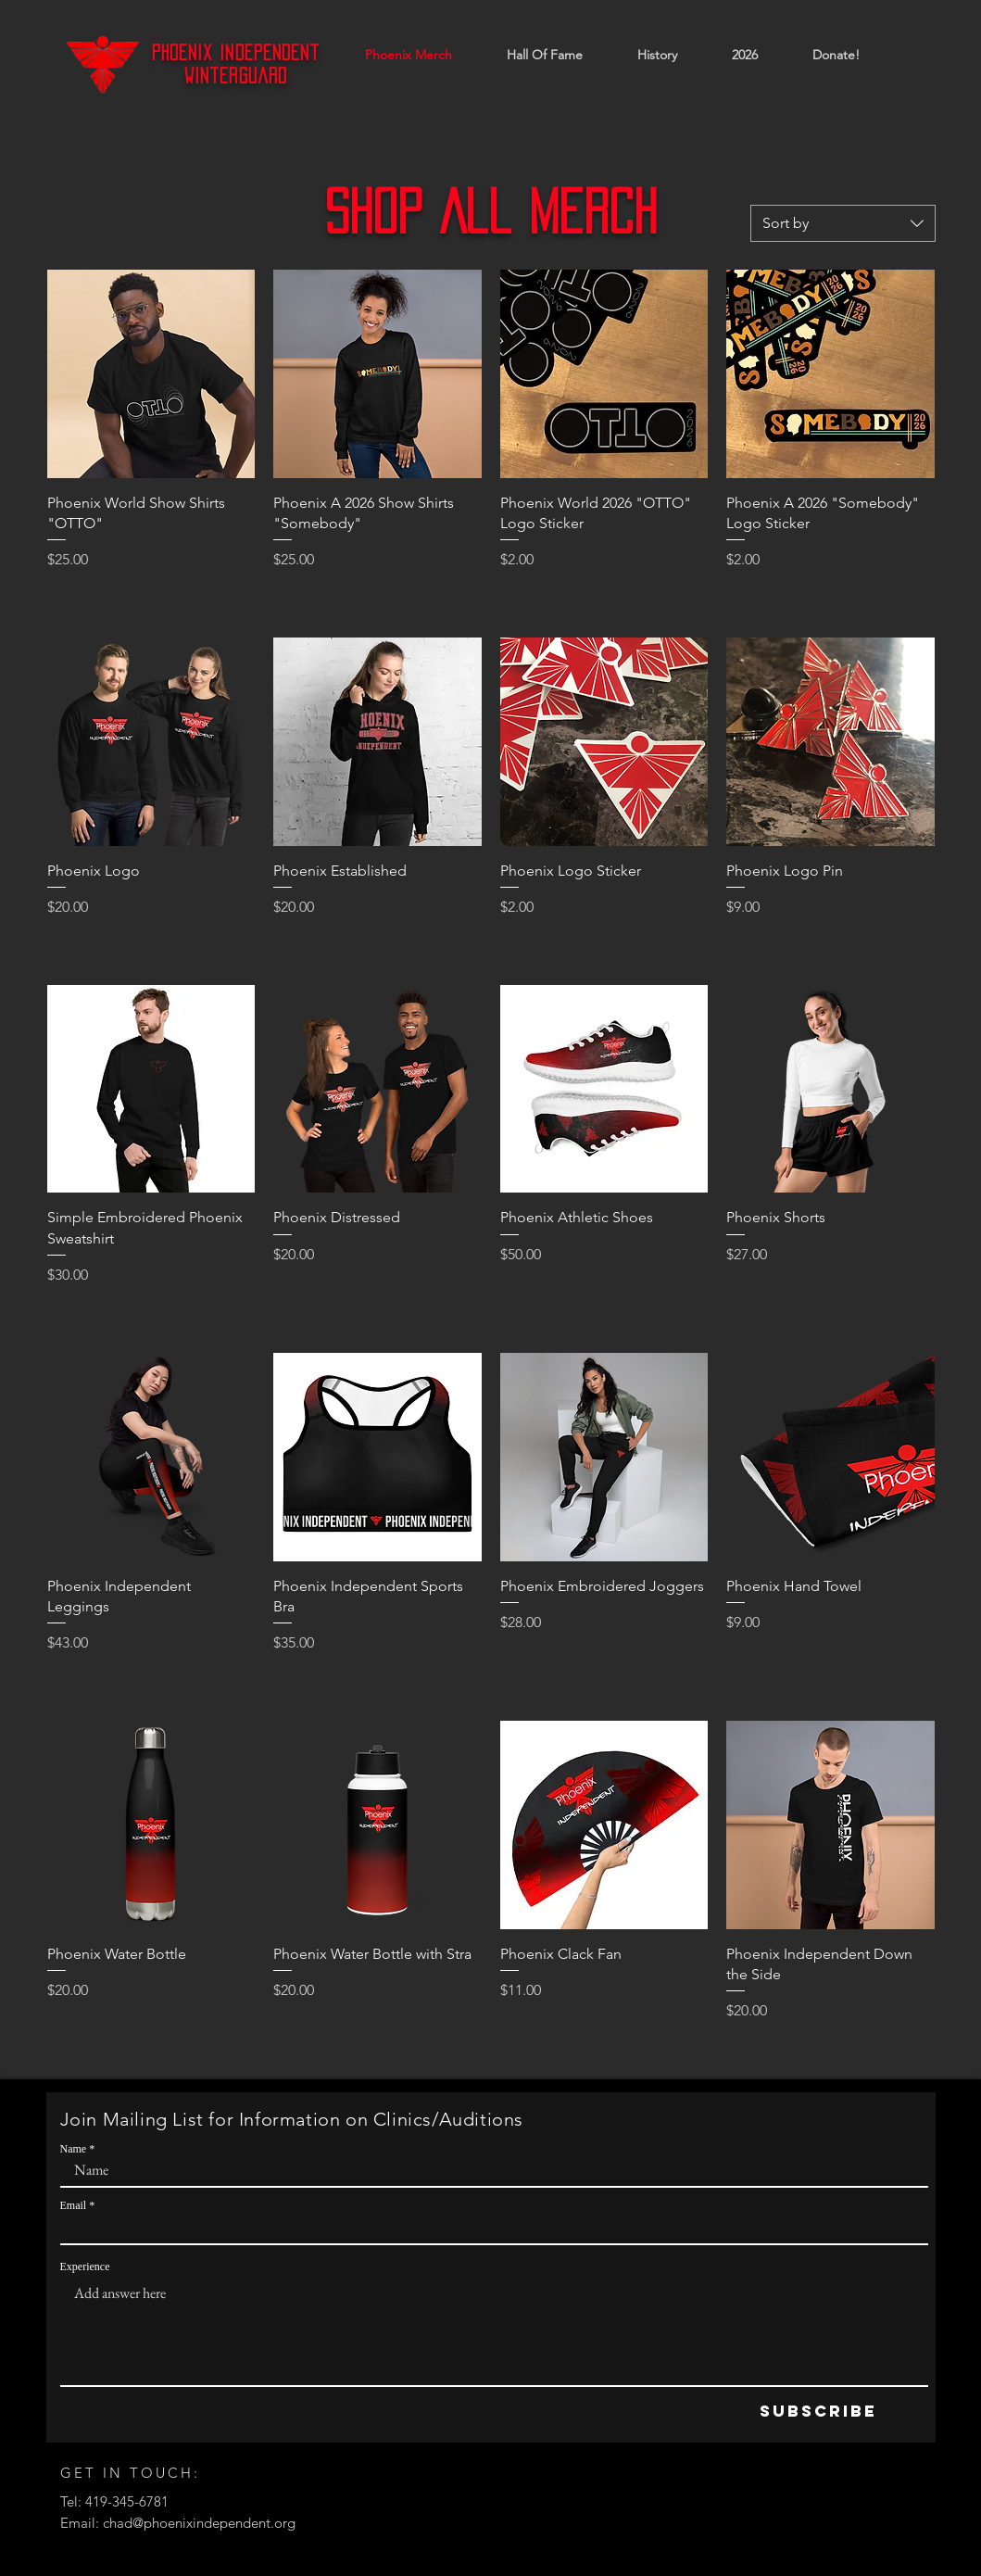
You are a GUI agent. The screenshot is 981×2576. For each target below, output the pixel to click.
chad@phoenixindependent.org (199, 2523)
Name (73, 2148)
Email (73, 2205)
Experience (85, 2266)
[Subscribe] (818, 2411)
